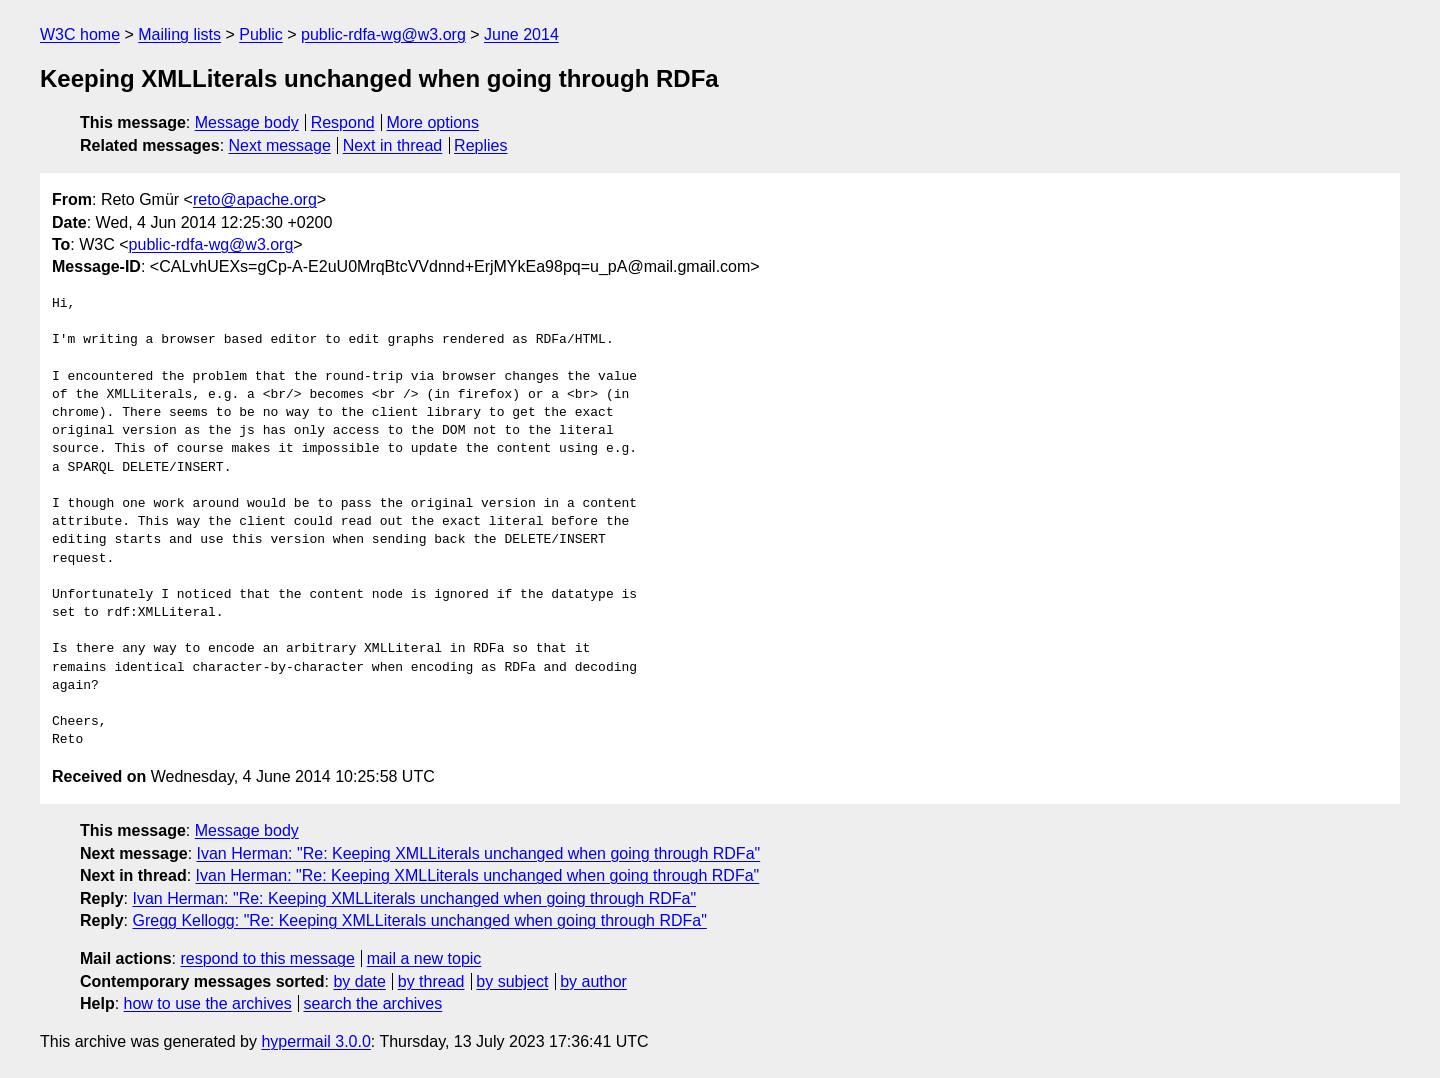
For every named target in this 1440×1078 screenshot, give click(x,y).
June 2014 (521, 34)
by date (359, 981)
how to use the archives (208, 1003)
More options (433, 122)
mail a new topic (424, 958)
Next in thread (393, 145)
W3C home (80, 34)
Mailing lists (179, 34)
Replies (480, 145)
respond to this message (267, 958)
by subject (512, 981)
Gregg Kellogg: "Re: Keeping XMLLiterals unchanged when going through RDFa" (419, 920)
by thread (431, 981)
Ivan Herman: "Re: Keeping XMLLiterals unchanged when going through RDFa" (479, 853)
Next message (280, 145)
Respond (343, 122)
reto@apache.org (255, 199)
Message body (247, 122)
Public (261, 34)
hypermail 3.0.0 (315, 1041)
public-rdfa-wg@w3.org (383, 34)
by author (593, 981)
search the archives (373, 1003)
